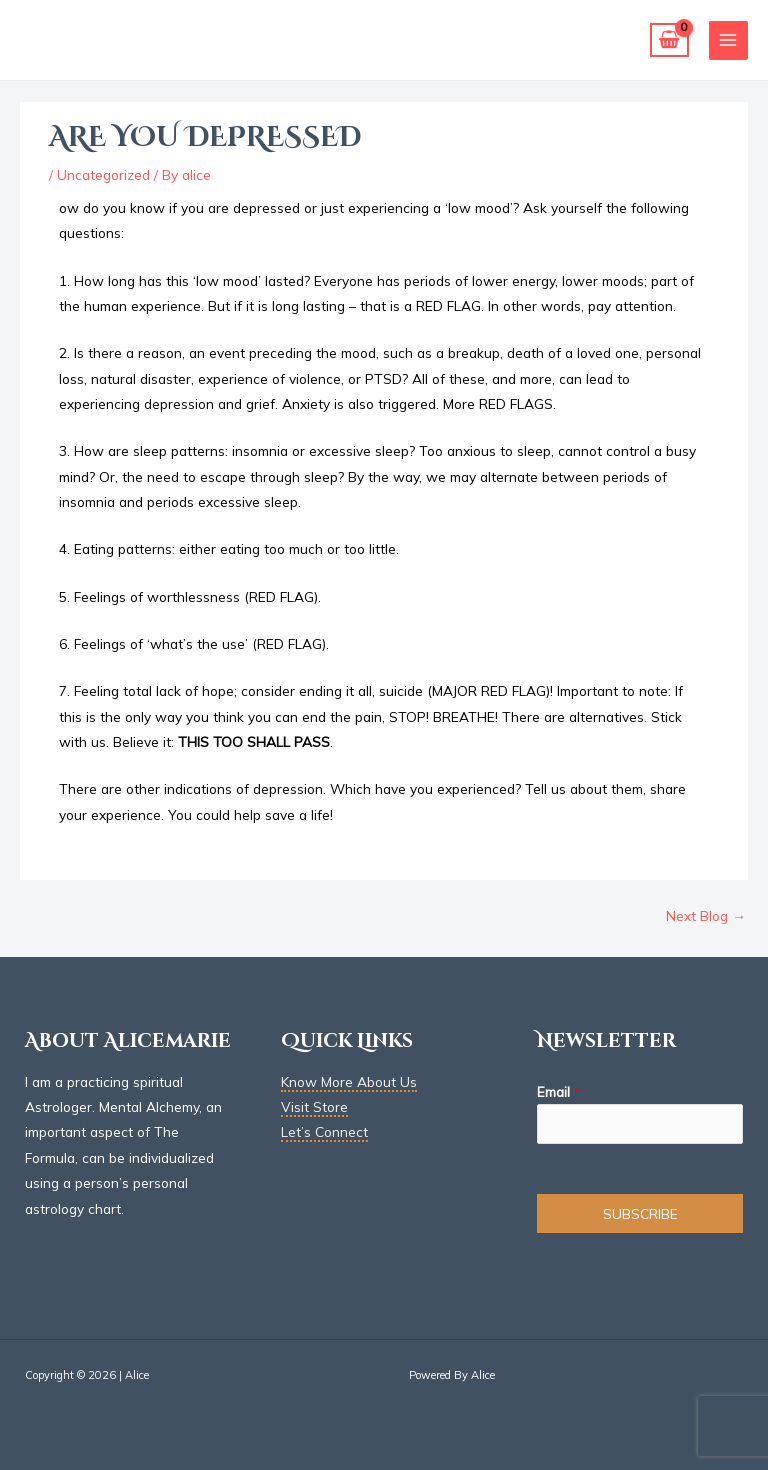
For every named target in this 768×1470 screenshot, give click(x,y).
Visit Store (314, 1106)
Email (559, 1091)
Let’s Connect (324, 1131)
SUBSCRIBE (640, 1213)
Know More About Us (349, 1081)
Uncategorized (103, 174)
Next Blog (706, 915)
